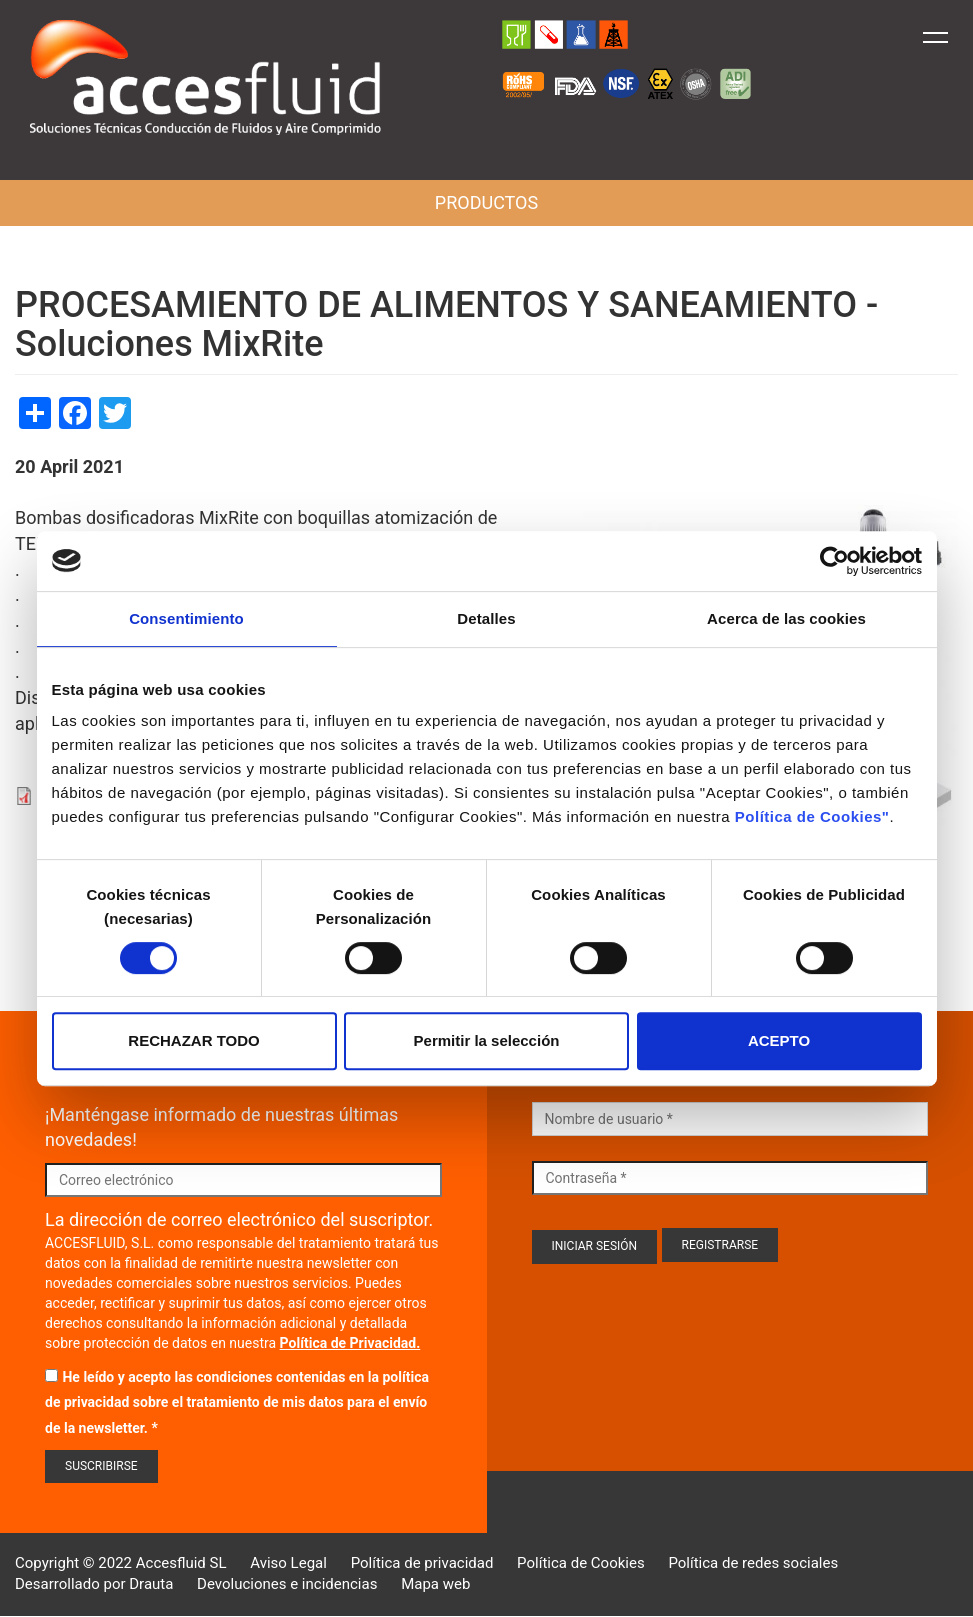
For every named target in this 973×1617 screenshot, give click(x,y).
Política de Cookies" (812, 816)
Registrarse (720, 1245)
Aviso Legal (288, 1563)
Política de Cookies (581, 1563)
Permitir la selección (487, 1040)
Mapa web (435, 1584)
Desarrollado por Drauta (94, 1584)
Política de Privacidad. (350, 1343)
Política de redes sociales (753, 1563)
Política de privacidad (422, 1563)
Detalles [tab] (486, 618)
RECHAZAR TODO (193, 1040)
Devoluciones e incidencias (287, 1584)
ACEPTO (779, 1040)
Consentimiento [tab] (186, 618)
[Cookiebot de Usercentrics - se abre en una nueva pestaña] (834, 561)
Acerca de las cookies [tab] (786, 618)
